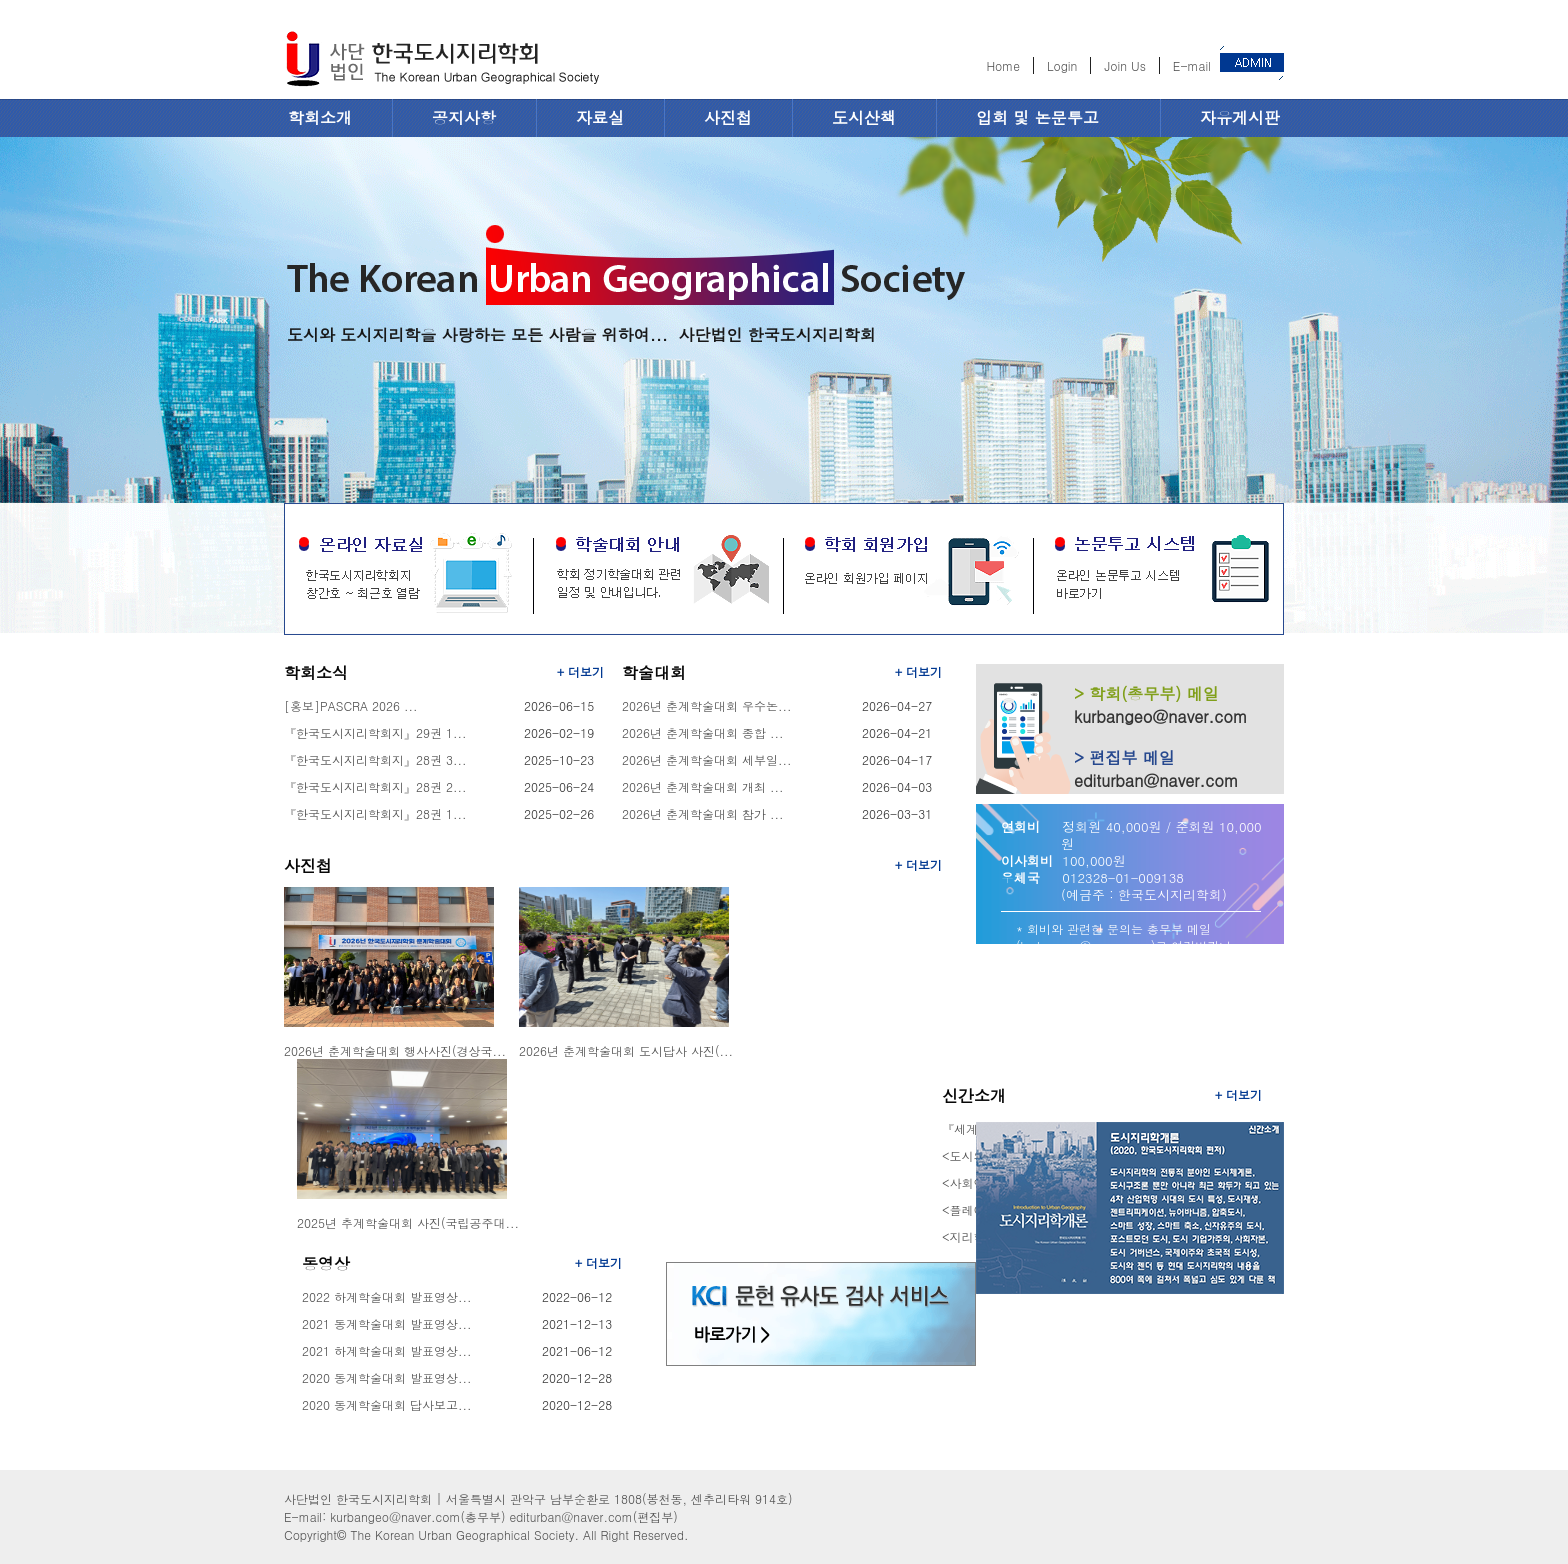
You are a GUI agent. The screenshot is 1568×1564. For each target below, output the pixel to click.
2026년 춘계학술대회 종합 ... (703, 732)
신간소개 (974, 1095)
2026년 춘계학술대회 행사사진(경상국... (395, 1050)
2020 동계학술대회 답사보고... (387, 1404)
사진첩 (728, 117)
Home (1003, 65)
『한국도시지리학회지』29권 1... (375, 732)
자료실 (600, 117)
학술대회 (654, 672)
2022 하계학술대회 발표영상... (387, 1296)
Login (1062, 65)
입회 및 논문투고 (1037, 117)
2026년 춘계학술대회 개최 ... (703, 786)
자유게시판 (1240, 117)
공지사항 (464, 117)
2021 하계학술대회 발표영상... (387, 1350)
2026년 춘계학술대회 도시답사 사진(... (626, 1050)
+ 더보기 (580, 671)
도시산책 (864, 117)
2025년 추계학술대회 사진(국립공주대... (408, 1222)
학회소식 (316, 672)
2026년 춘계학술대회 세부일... (707, 759)
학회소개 (320, 117)
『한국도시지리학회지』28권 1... (375, 813)
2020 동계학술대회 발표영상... (387, 1377)
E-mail (1192, 65)
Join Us (1124, 65)
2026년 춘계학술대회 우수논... (707, 705)
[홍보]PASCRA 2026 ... (351, 705)
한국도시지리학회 (442, 62)
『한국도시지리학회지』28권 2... (375, 786)
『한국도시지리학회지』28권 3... (375, 759)
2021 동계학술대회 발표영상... (387, 1323)
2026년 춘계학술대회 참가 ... (703, 813)
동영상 (326, 1263)
